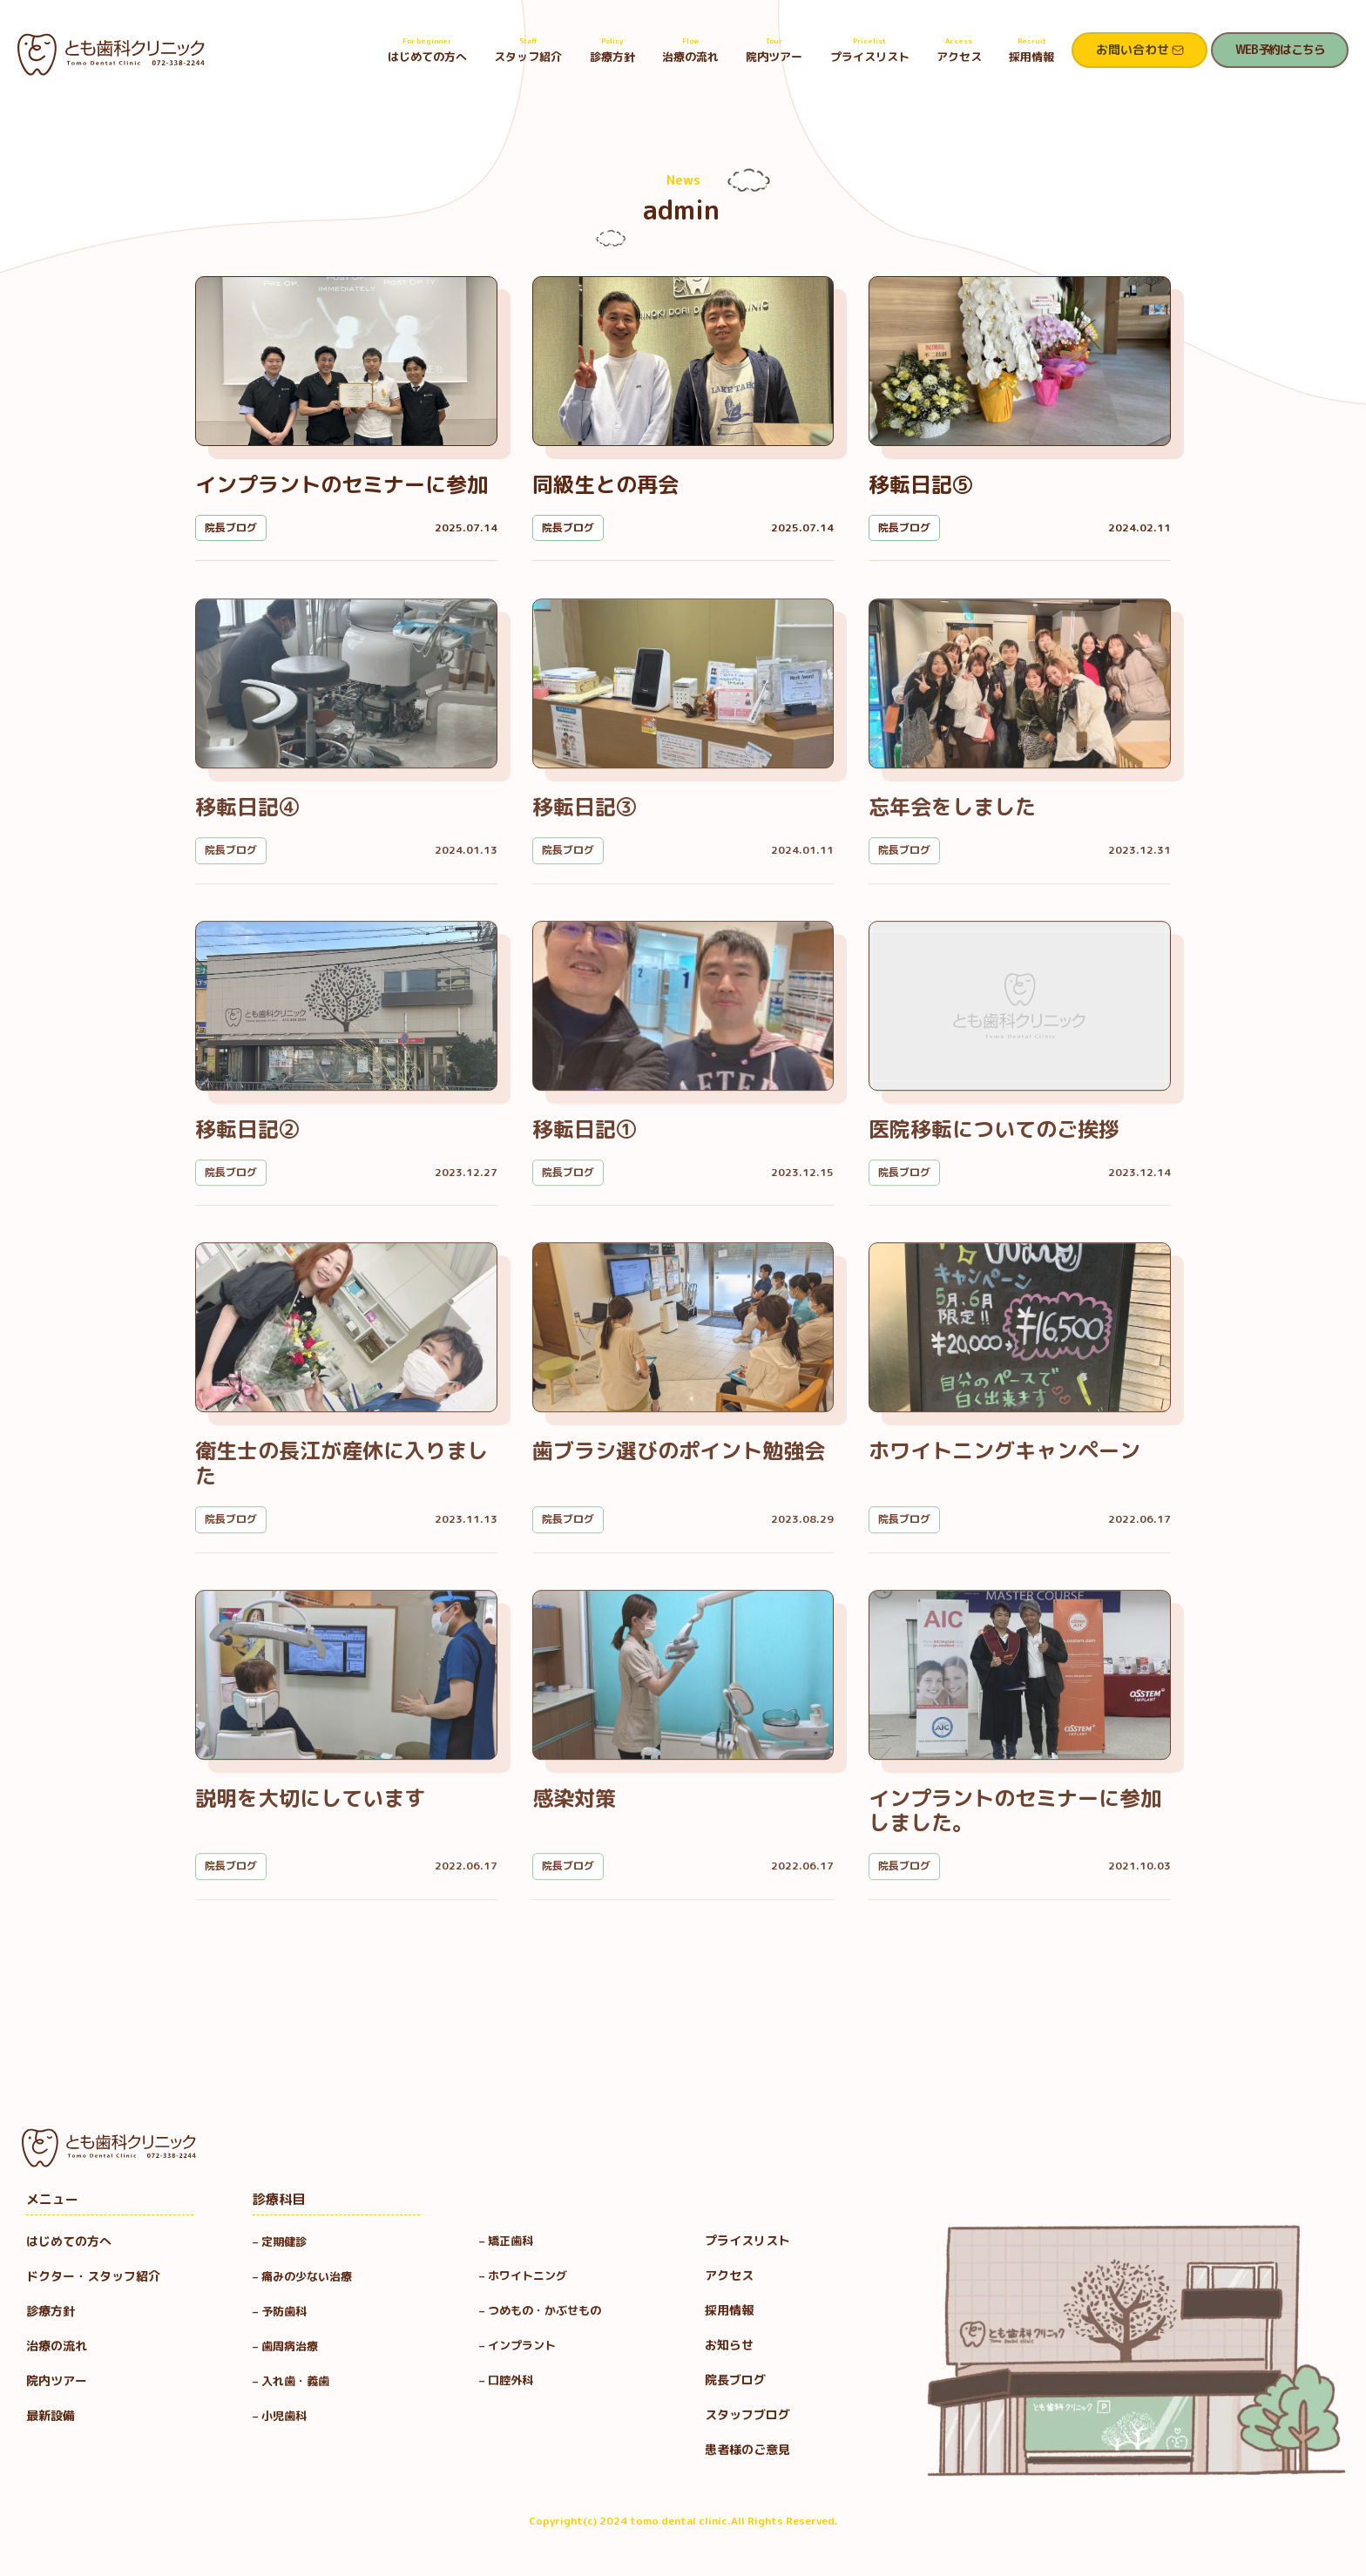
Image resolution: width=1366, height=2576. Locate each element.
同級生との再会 (605, 484)
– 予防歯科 (285, 2311)
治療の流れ (690, 50)
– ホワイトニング (523, 2275)
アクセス (959, 50)
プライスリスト (870, 50)
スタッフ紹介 (528, 50)
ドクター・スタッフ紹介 (93, 2276)
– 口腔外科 (506, 2380)
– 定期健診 (280, 2241)
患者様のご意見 (747, 2449)
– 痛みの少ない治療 (302, 2276)
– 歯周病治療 (285, 2346)
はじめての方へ (427, 50)
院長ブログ (231, 527)
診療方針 (612, 50)
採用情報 (1031, 50)
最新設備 (50, 2415)
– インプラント (517, 2345)
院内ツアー (774, 50)
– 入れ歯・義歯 (291, 2381)
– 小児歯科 (285, 2416)
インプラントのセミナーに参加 (341, 484)
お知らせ (729, 2344)
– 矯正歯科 (506, 2240)
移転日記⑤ (921, 484)
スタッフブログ (747, 2414)
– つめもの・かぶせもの (540, 2310)
